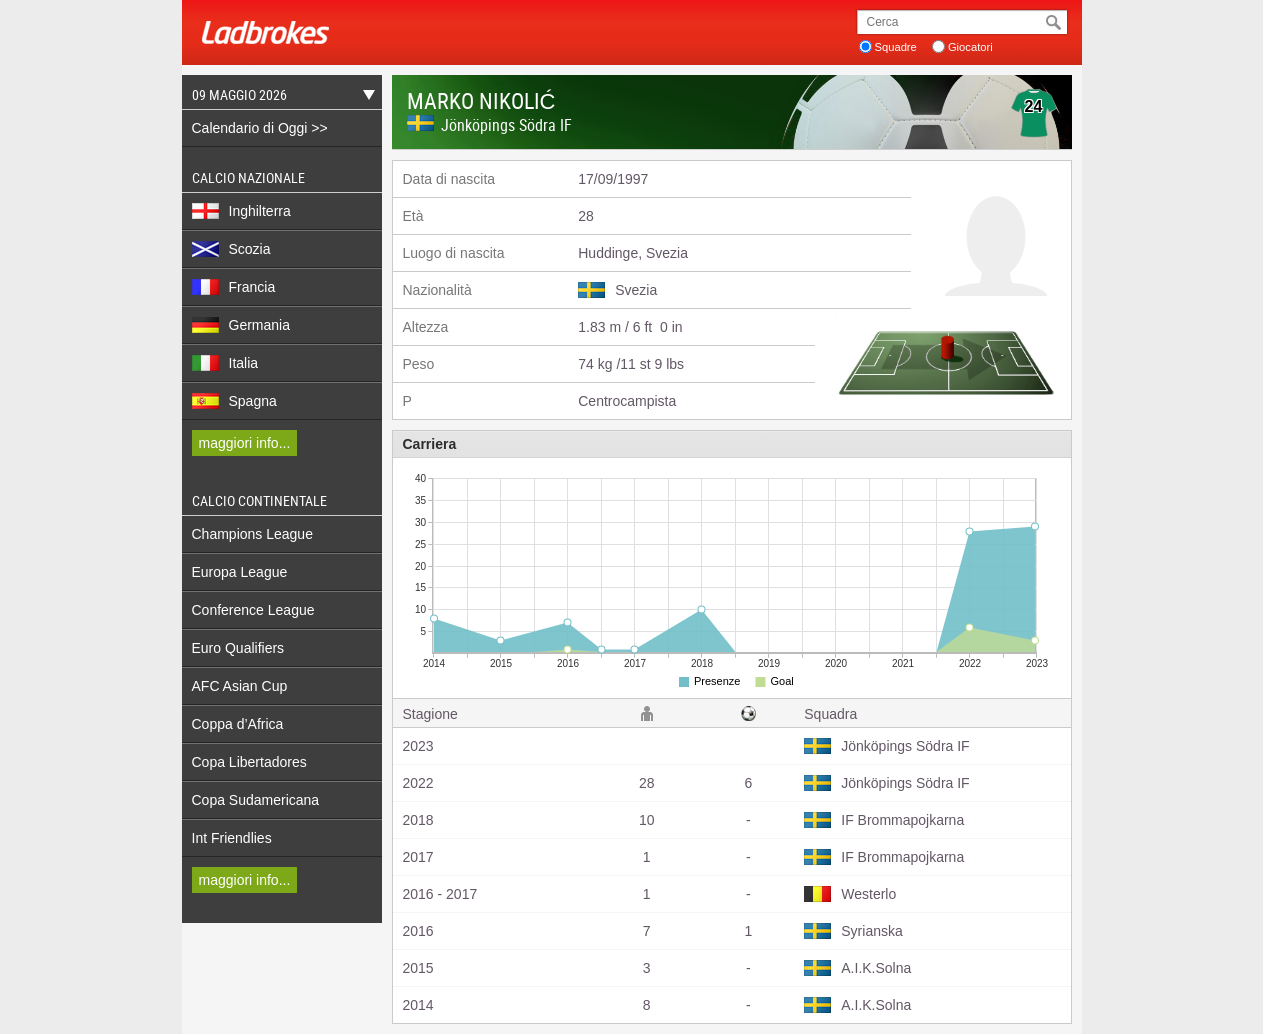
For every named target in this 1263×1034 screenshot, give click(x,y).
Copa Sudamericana (256, 800)
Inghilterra (241, 211)
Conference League (253, 610)
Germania (241, 325)
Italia (225, 363)
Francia (234, 287)
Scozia (231, 249)
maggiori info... (245, 443)
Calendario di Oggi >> (260, 128)
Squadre (896, 47)
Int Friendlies (232, 838)
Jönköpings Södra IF (506, 125)
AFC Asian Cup (240, 686)
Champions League (252, 534)
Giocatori (970, 47)
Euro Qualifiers (238, 648)
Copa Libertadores (249, 762)
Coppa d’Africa (238, 724)
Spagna (234, 401)
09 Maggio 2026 (278, 97)
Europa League (240, 572)
